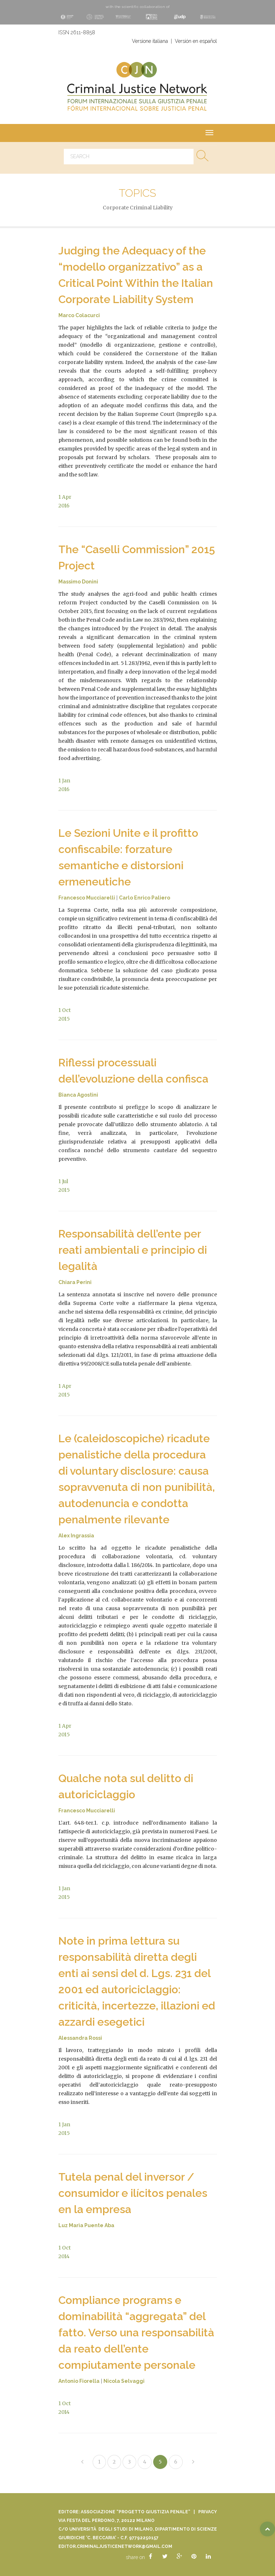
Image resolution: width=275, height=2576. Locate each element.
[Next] (193, 2462)
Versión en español (196, 41)
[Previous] (82, 2462)
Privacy (207, 2511)
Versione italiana (150, 41)
